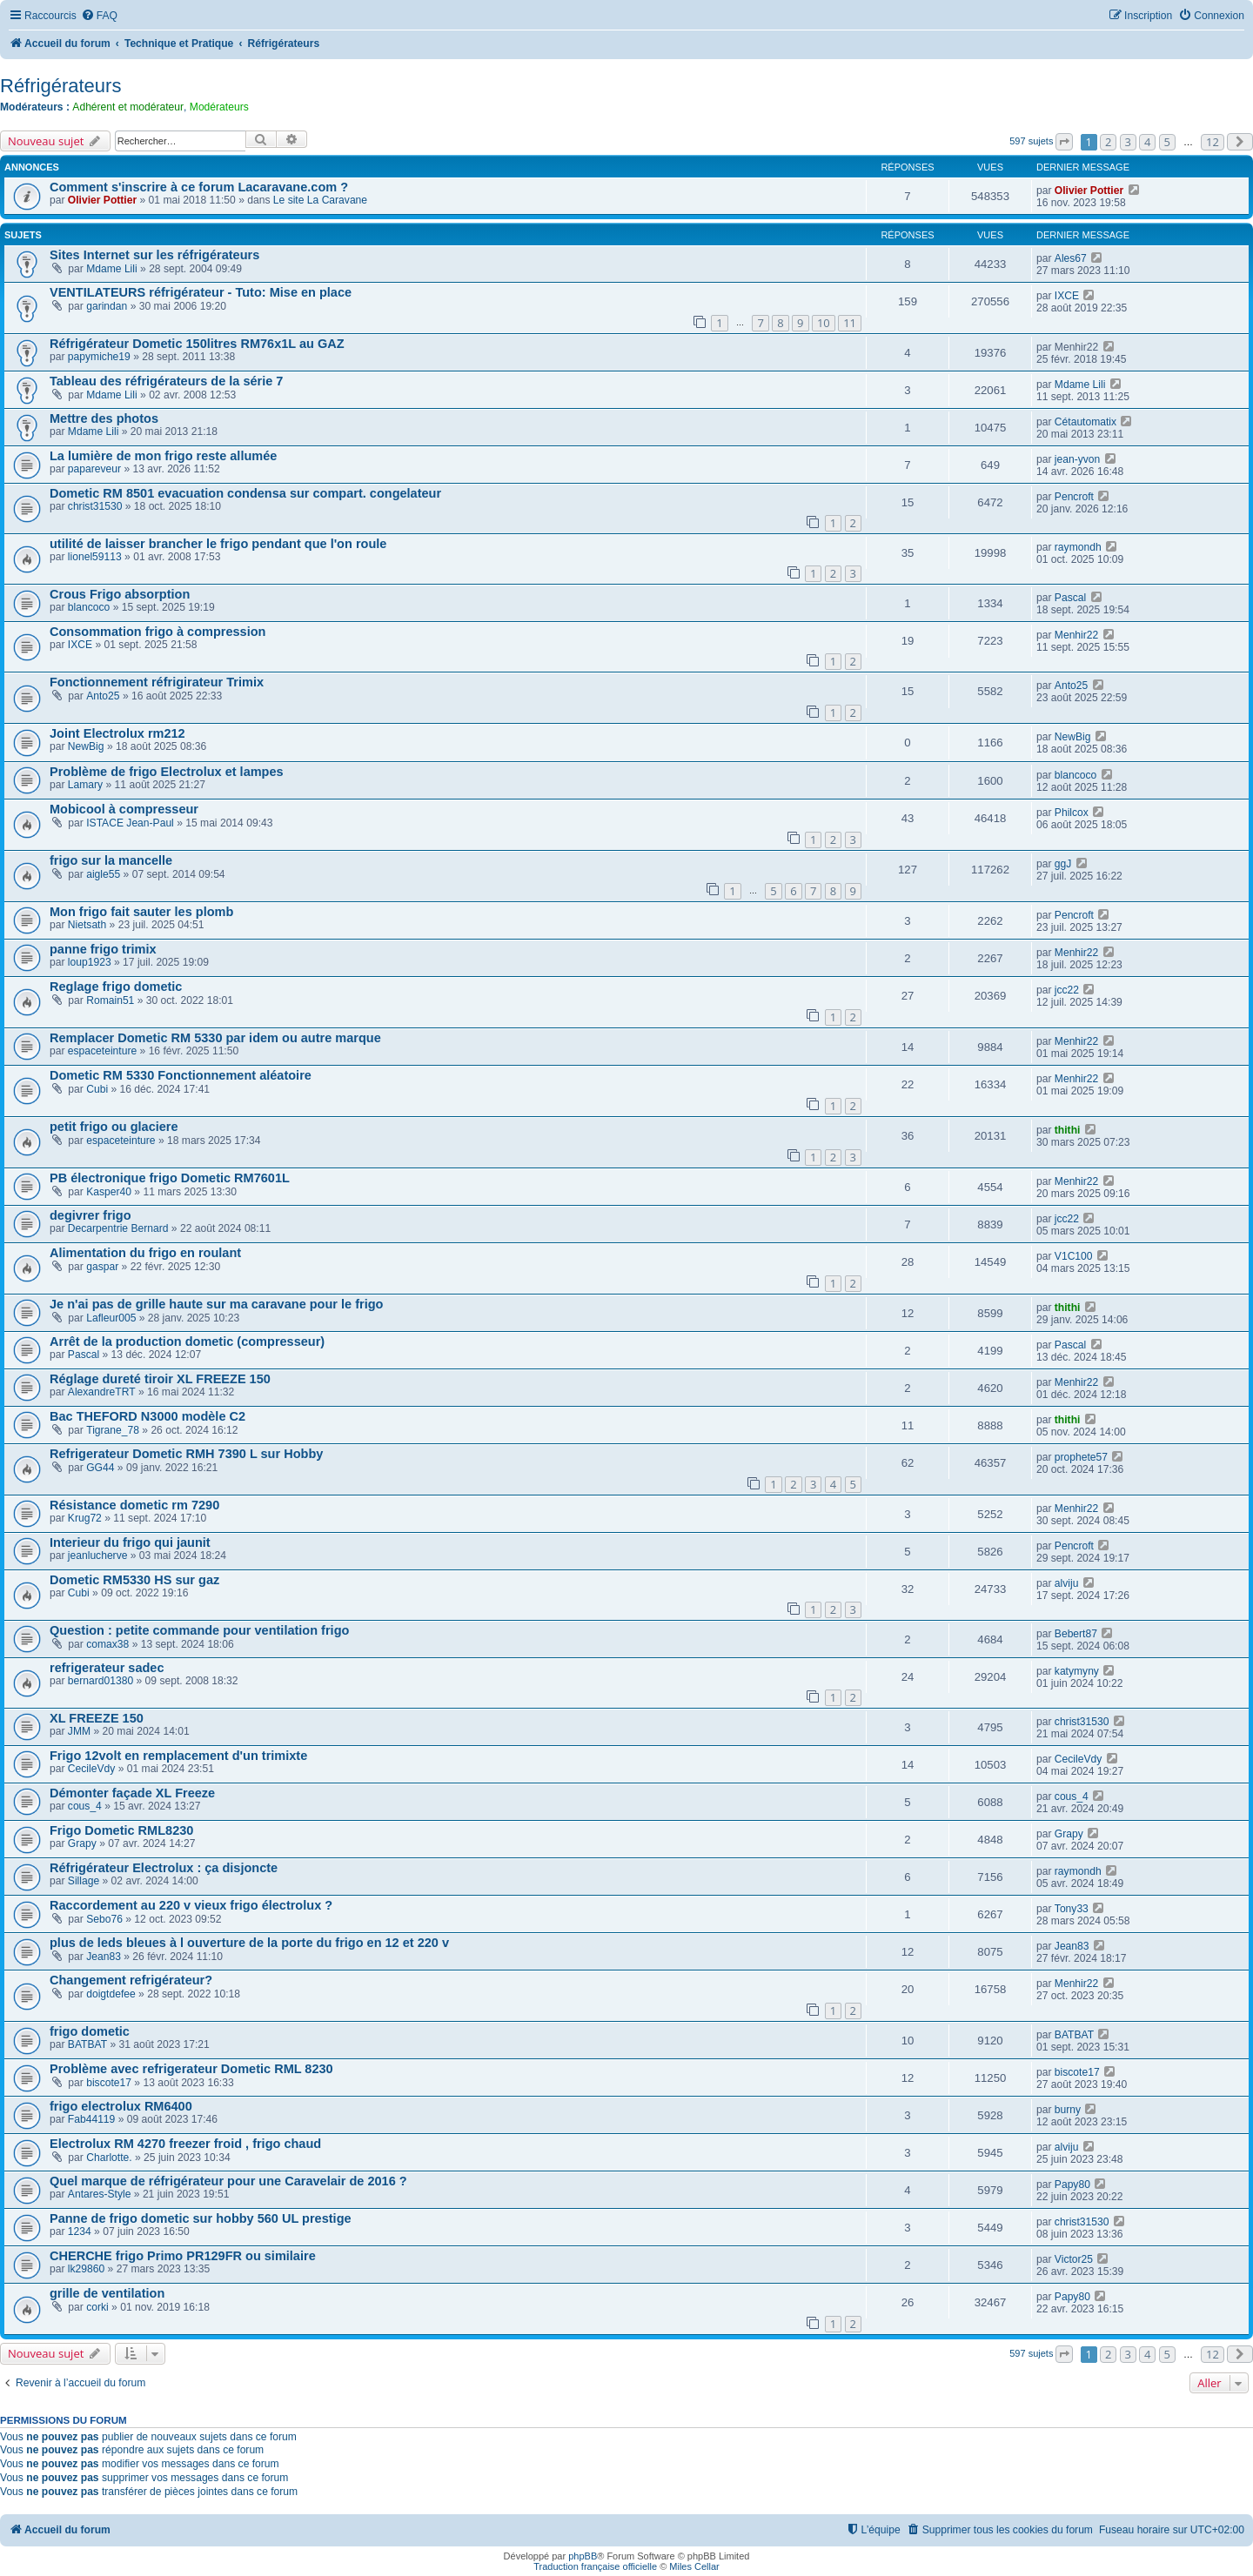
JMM (79, 1731)
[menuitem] (99, 16)
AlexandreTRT (102, 1392)
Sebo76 (104, 1919)
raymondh (1078, 547)
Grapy (82, 1843)
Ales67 (1071, 258)
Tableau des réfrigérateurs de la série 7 (166, 381)
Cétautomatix (1085, 422)
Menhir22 (1076, 635)
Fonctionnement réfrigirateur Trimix (157, 682)
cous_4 (85, 1806)
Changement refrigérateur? (131, 1980)
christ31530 (95, 506)
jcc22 (1067, 990)
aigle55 (103, 874)
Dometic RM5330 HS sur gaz (134, 1580)
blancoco (89, 607)
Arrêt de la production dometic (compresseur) (187, 1341)
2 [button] (1108, 142)
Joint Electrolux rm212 (117, 733)
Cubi (97, 1089)
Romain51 (110, 1000)
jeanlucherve (98, 1555)
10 (823, 323)
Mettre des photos (104, 418)
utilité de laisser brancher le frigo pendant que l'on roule (218, 544)
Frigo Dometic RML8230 (121, 1830)
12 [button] (1212, 142)
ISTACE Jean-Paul (130, 823)
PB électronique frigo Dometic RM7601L (170, 1178)
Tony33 (1072, 1909)
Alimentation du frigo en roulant (145, 1253)
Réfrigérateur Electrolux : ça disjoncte (164, 1868)
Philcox (1072, 812)
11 (849, 323)
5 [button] (1167, 142)
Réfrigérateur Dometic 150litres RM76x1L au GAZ (197, 344)
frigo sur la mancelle (111, 860)
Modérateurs (219, 107)
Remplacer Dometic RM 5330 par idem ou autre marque (215, 1038)
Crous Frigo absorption (120, 594)
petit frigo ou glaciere (114, 1127)
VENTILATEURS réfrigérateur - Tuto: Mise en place (201, 292)
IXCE (1067, 296)
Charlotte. (108, 2157)
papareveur (94, 469)
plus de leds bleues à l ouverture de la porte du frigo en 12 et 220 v (249, 1943)
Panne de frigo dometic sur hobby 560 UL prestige (201, 2218)
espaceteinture (102, 1051)
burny (1068, 2110)
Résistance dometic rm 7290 (134, 1505)
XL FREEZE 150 (97, 1718)
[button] (1064, 142)
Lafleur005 (111, 1318)
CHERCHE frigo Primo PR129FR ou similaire (183, 2256)
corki (97, 2307)
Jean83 (103, 1956)
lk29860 (86, 2269)
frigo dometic (90, 2031)
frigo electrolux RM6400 (121, 2106)
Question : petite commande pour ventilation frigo (199, 1630)
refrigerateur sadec (107, 1668)
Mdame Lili (111, 269)
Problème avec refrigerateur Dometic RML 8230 (191, 2069)
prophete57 (1081, 1457)
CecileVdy (91, 1769)
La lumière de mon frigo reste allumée (163, 456)
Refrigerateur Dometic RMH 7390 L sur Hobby (186, 1454)
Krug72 (85, 1518)
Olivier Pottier (102, 200)
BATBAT (87, 2044)
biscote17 (108, 2083)
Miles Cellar (694, 2566)
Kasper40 (108, 1192)
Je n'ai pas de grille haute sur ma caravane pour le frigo (216, 1304)
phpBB (582, 2556)
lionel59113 (95, 557)
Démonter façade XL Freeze (132, 1793)
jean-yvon (1077, 459)
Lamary (85, 785)
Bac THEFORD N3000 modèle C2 (147, 1416)
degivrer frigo (90, 1215)
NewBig (86, 746)
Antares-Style (99, 2194)
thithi (1068, 1130)
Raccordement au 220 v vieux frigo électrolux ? (191, 1905)
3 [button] (1128, 142)
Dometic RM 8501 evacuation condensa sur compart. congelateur (245, 493)
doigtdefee (111, 1994)
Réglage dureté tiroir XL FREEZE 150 (160, 1379)
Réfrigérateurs (60, 86)
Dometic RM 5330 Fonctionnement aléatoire (181, 1075)
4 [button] (1147, 142)
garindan (106, 306)
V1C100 (1074, 1256)
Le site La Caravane (320, 200)
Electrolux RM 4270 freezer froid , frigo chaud (185, 2144)
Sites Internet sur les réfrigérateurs (154, 255)
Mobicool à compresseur (124, 809)
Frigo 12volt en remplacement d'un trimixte (178, 1756)
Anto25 (102, 696)
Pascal (1070, 598)
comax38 (107, 1644)
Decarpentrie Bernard (118, 1228)
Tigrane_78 (112, 1430)
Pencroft (1074, 497)
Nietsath (87, 925)
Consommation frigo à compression (157, 632)
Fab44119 (91, 2119)
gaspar (102, 1267)
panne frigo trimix (103, 949)
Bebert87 (1076, 1634)
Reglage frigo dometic (116, 987)
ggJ (1063, 864)
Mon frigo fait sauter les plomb (141, 912)
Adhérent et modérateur (128, 107)
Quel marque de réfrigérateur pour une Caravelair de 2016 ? (228, 2181)
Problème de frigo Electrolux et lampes (167, 772)
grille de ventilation (107, 2293)
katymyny (1077, 1671)
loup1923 (89, 962)
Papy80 (1072, 2184)
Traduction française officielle (595, 2566)
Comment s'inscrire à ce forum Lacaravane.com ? (199, 187)
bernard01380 (100, 1681)
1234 (79, 2231)
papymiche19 (99, 357)
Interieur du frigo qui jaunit (130, 1542)
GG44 (100, 1468)
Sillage (83, 1881)
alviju (1067, 1583)
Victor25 (1074, 2259)
